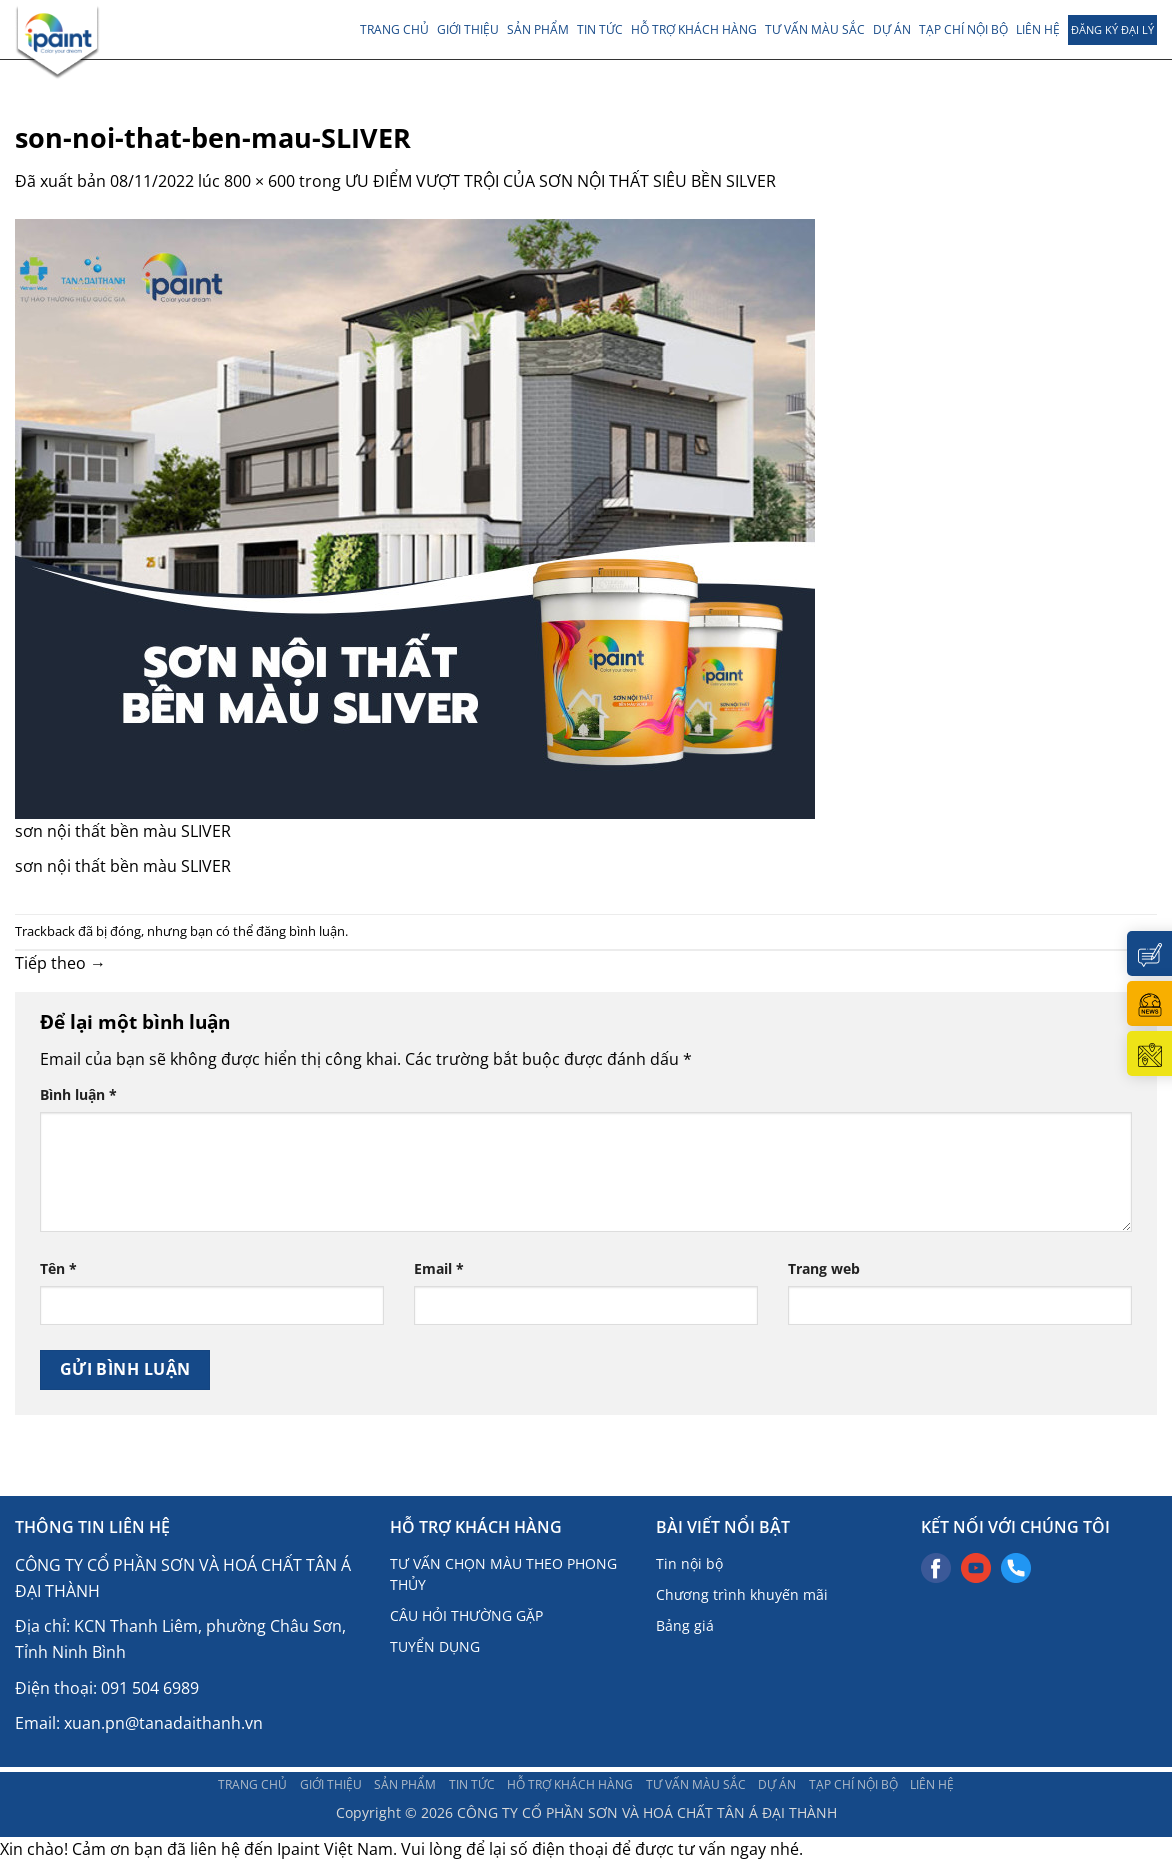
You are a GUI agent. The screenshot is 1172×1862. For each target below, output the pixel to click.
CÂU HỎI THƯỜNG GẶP (466, 1615)
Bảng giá (685, 1625)
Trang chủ (394, 29)
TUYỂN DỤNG (435, 1646)
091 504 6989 (150, 1688)
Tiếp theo (60, 963)
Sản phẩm (538, 29)
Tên (58, 1268)
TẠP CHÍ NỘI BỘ (963, 29)
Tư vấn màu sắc (815, 29)
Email (439, 1268)
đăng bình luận (300, 931)
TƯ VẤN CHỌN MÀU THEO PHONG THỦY (503, 1574)
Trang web (824, 1268)
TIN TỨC (600, 29)
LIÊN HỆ (1038, 29)
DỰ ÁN (892, 29)
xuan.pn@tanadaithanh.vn (163, 1723)
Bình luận (78, 1094)
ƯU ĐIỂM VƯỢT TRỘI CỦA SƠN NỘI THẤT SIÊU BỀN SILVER (560, 181)
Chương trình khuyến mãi (742, 1594)
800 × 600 (259, 181)
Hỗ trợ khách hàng (694, 29)
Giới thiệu (468, 29)
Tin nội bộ (689, 1563)
